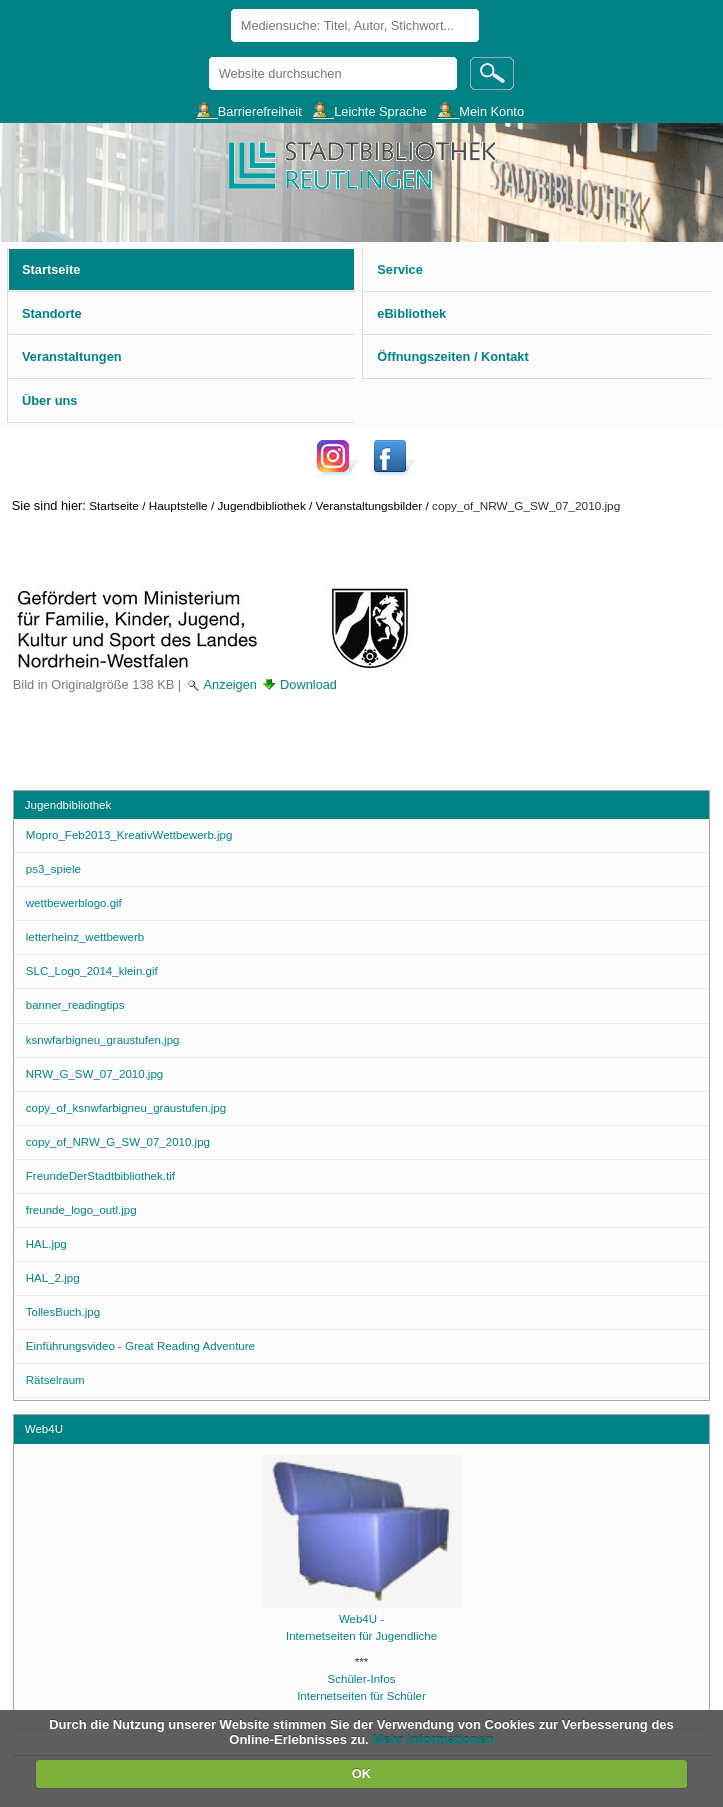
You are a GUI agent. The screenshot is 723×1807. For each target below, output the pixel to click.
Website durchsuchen (207, 56)
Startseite (114, 505)
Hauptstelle (178, 505)
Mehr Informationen (432, 1739)
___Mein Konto (481, 110)
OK (362, 1773)
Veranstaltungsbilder (369, 505)
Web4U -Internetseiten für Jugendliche (362, 1619)
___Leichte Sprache (370, 110)
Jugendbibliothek (261, 505)
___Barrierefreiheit (248, 110)
